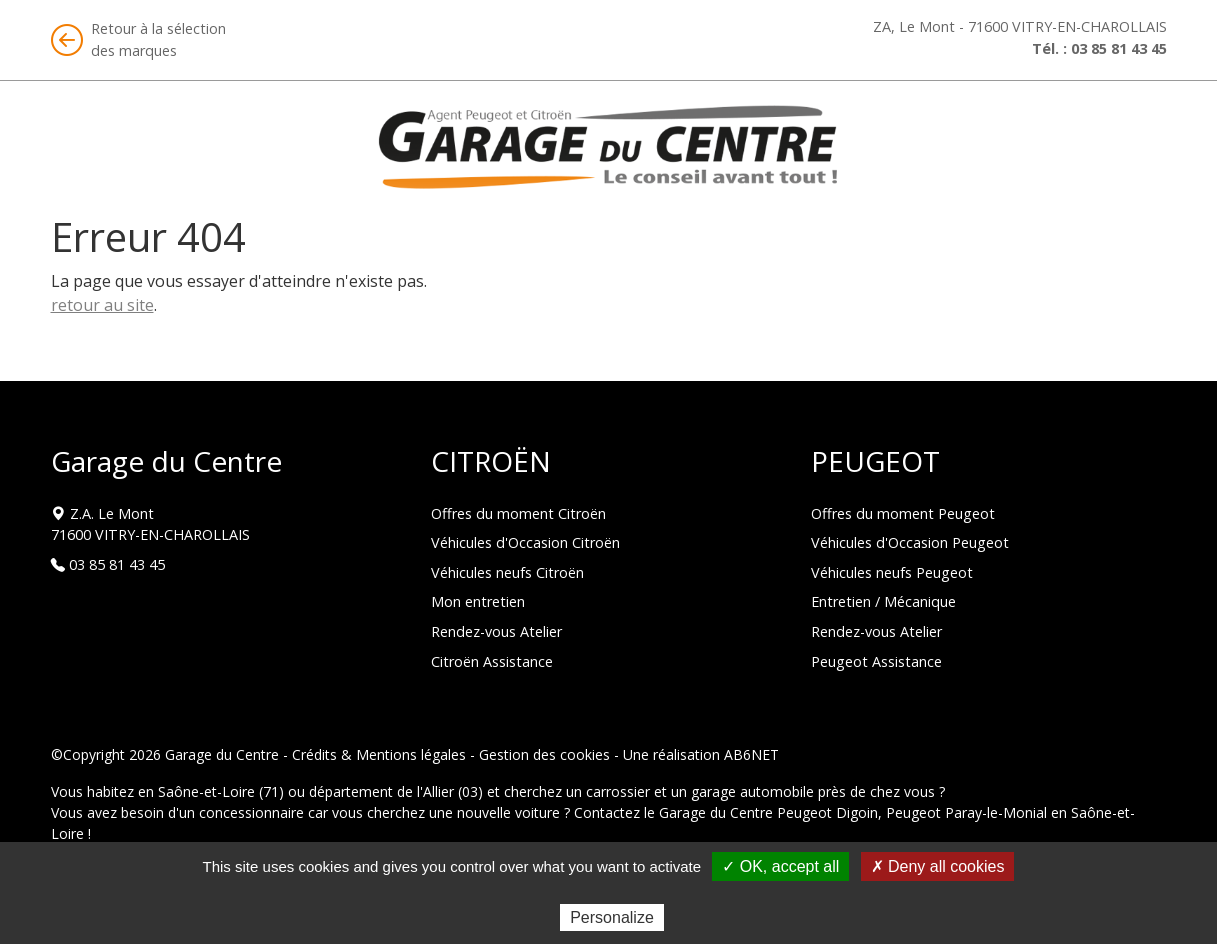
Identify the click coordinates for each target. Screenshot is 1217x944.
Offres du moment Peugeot (903, 513)
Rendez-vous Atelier (496, 631)
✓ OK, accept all (780, 866)
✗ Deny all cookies (938, 866)
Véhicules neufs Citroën (507, 572)
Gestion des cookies (544, 754)
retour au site (102, 305)
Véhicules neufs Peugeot (892, 572)
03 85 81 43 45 (1119, 48)
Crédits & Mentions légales (379, 754)
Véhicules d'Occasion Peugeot (910, 542)
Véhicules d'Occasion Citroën (525, 542)
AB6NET (751, 754)
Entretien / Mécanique (883, 601)
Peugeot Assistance (876, 661)
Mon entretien (478, 601)
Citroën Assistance (492, 661)
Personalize (612, 917)
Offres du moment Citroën (518, 513)
